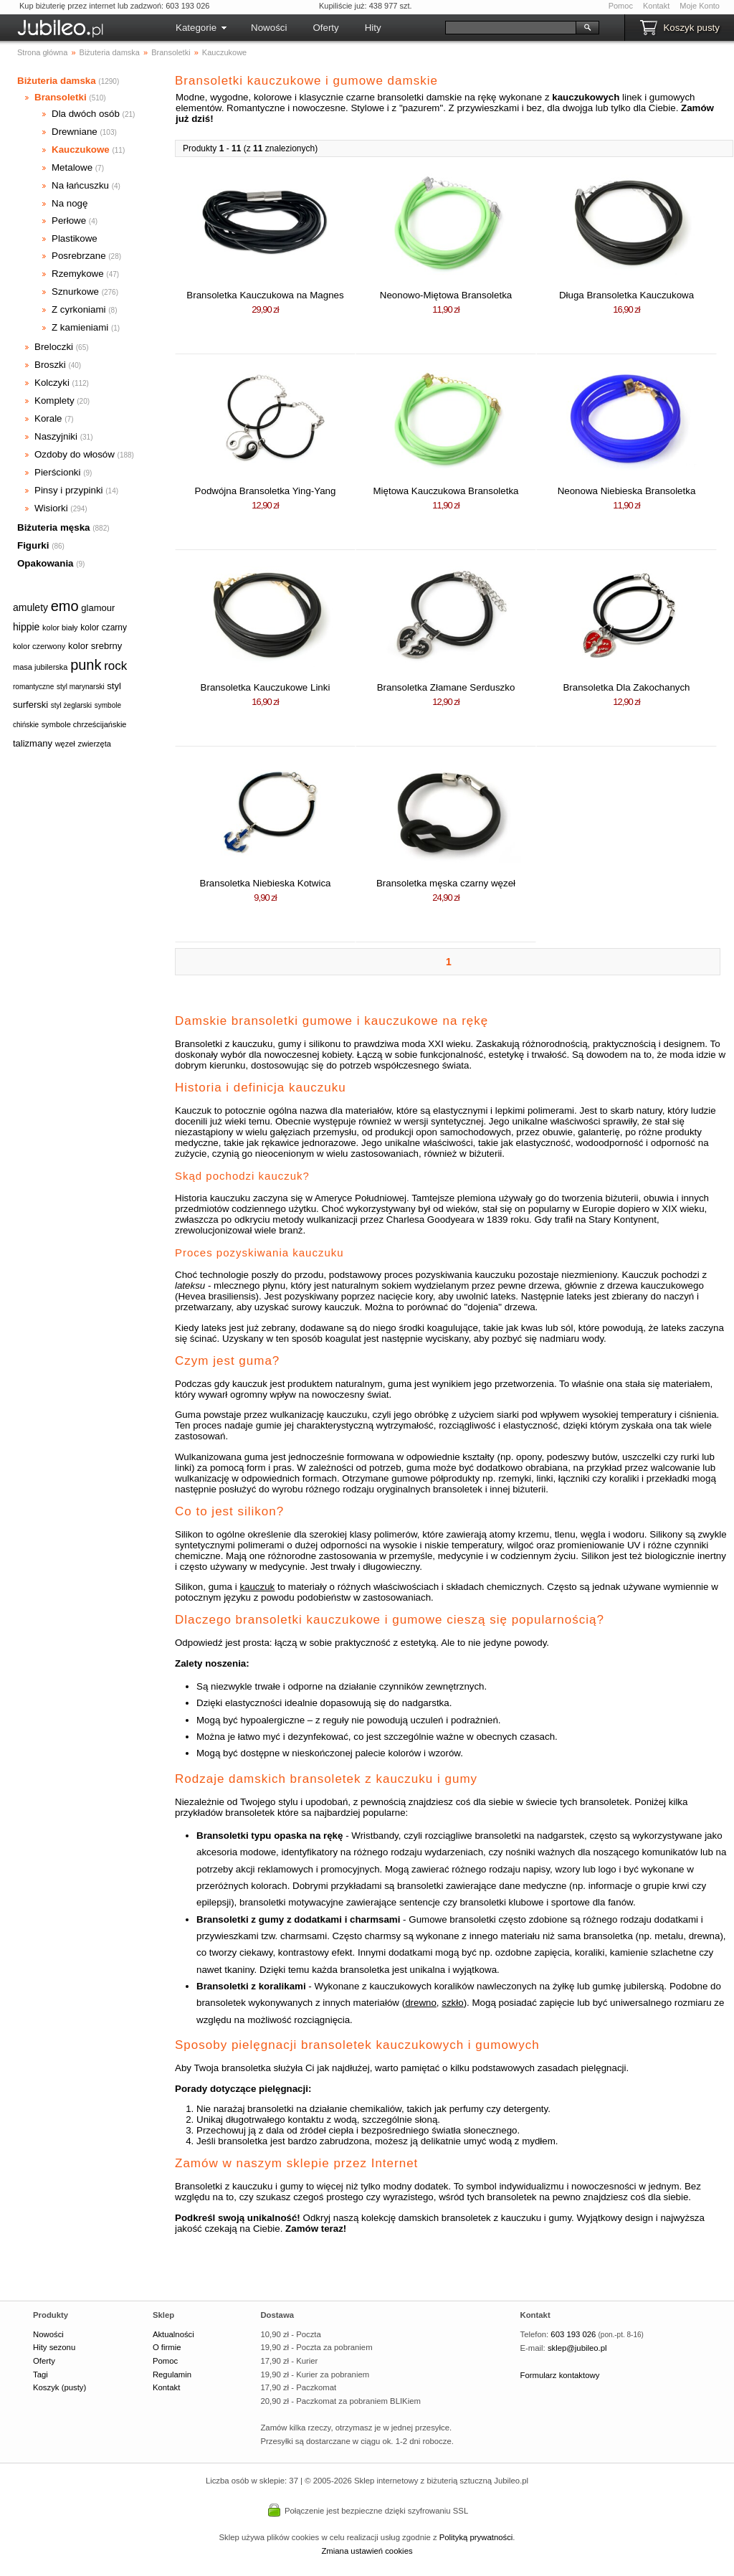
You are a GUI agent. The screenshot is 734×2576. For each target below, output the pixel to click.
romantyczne (33, 687)
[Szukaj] (510, 27)
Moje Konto (700, 5)
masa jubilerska (40, 667)
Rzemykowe (78, 273)
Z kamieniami (80, 327)
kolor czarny (103, 627)
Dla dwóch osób (86, 113)
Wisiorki (51, 508)
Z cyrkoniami (79, 309)
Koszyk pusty (691, 27)
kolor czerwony (39, 646)
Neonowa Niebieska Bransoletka (627, 491)
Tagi (40, 2374)
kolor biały (60, 627)
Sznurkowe (75, 291)
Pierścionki (57, 472)
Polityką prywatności (476, 2537)
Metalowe (72, 167)
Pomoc (621, 5)
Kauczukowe (81, 149)
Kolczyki (52, 382)
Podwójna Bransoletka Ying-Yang (265, 491)
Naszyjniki (55, 436)
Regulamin (172, 2374)
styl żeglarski (71, 705)
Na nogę (69, 203)
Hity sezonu (54, 2347)
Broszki (50, 364)
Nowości (269, 27)
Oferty (325, 27)
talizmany (32, 743)
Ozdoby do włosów (74, 454)
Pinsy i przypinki (68, 490)
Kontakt (656, 5)
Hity (373, 27)
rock (115, 666)
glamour (98, 607)
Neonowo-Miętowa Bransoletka (446, 295)
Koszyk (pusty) (59, 2387)
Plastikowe (74, 238)
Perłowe (69, 220)
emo (65, 606)
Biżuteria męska (53, 527)
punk (85, 665)
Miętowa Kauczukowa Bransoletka (446, 491)
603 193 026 (573, 2334)
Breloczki (53, 346)
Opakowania (45, 563)
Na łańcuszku (80, 185)
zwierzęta (93, 743)
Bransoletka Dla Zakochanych (626, 687)
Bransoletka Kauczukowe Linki (265, 687)
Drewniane (74, 131)
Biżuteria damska (56, 80)
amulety (30, 607)
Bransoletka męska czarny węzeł (445, 883)
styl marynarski (81, 687)
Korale (48, 418)
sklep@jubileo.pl (577, 2348)
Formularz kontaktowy (560, 2375)
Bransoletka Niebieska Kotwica (265, 883)
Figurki (33, 545)
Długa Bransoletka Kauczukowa (626, 295)
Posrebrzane (79, 255)
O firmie (167, 2347)
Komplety (54, 400)
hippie (26, 627)
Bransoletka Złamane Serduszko (446, 687)
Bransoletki (60, 97)
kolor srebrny (95, 645)
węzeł (65, 743)
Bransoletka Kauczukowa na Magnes (264, 295)
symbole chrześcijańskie (84, 724)
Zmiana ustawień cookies (366, 2551)
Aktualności (173, 2334)
